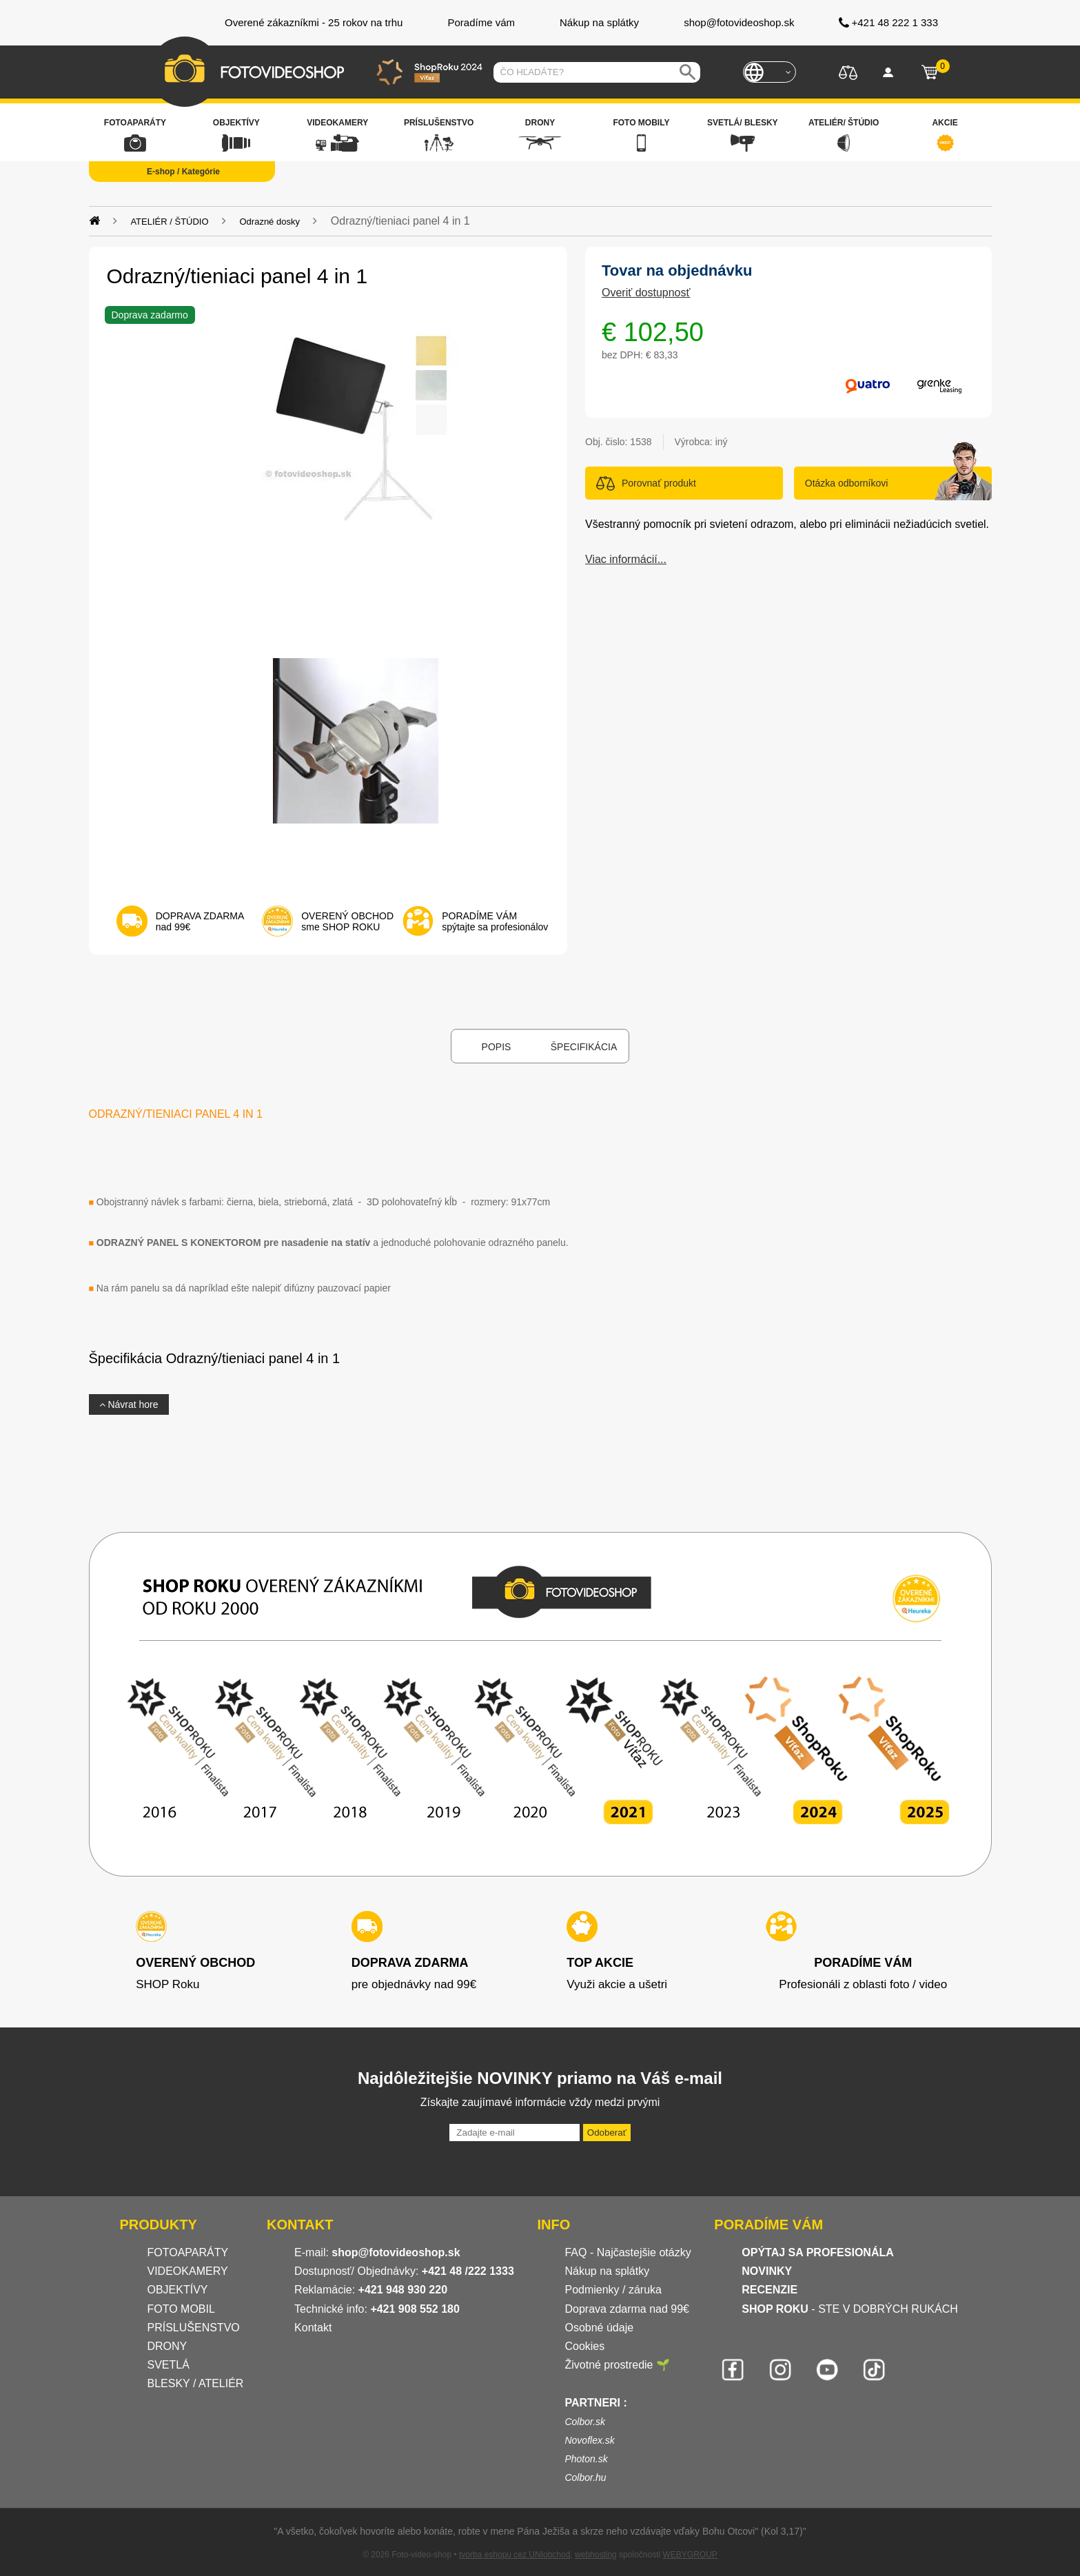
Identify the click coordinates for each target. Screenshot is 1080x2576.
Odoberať (606, 2132)
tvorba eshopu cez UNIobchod (514, 2554)
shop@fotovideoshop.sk (396, 2252)
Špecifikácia (584, 1046)
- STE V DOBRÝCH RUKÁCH (850, 2309)
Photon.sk (585, 2458)
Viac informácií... (625, 559)
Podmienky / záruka (613, 2290)
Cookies (584, 2346)
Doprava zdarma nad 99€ (626, 2309)
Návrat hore (129, 1404)
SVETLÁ (170, 2365)
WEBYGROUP (689, 2554)
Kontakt (313, 2327)
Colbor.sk (584, 2421)
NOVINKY (767, 2271)
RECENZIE (769, 2290)
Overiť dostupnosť (646, 292)
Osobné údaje (598, 2327)
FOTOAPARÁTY (188, 2252)
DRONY (167, 2346)
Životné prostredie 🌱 (617, 2365)
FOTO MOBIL (181, 2309)
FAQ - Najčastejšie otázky (627, 2252)
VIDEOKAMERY (187, 2271)
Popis (496, 1046)
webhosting (596, 2554)
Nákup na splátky (606, 2271)
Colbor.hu (585, 2477)
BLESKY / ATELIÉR (195, 2383)
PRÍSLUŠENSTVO (193, 2327)
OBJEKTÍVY (177, 2290)
